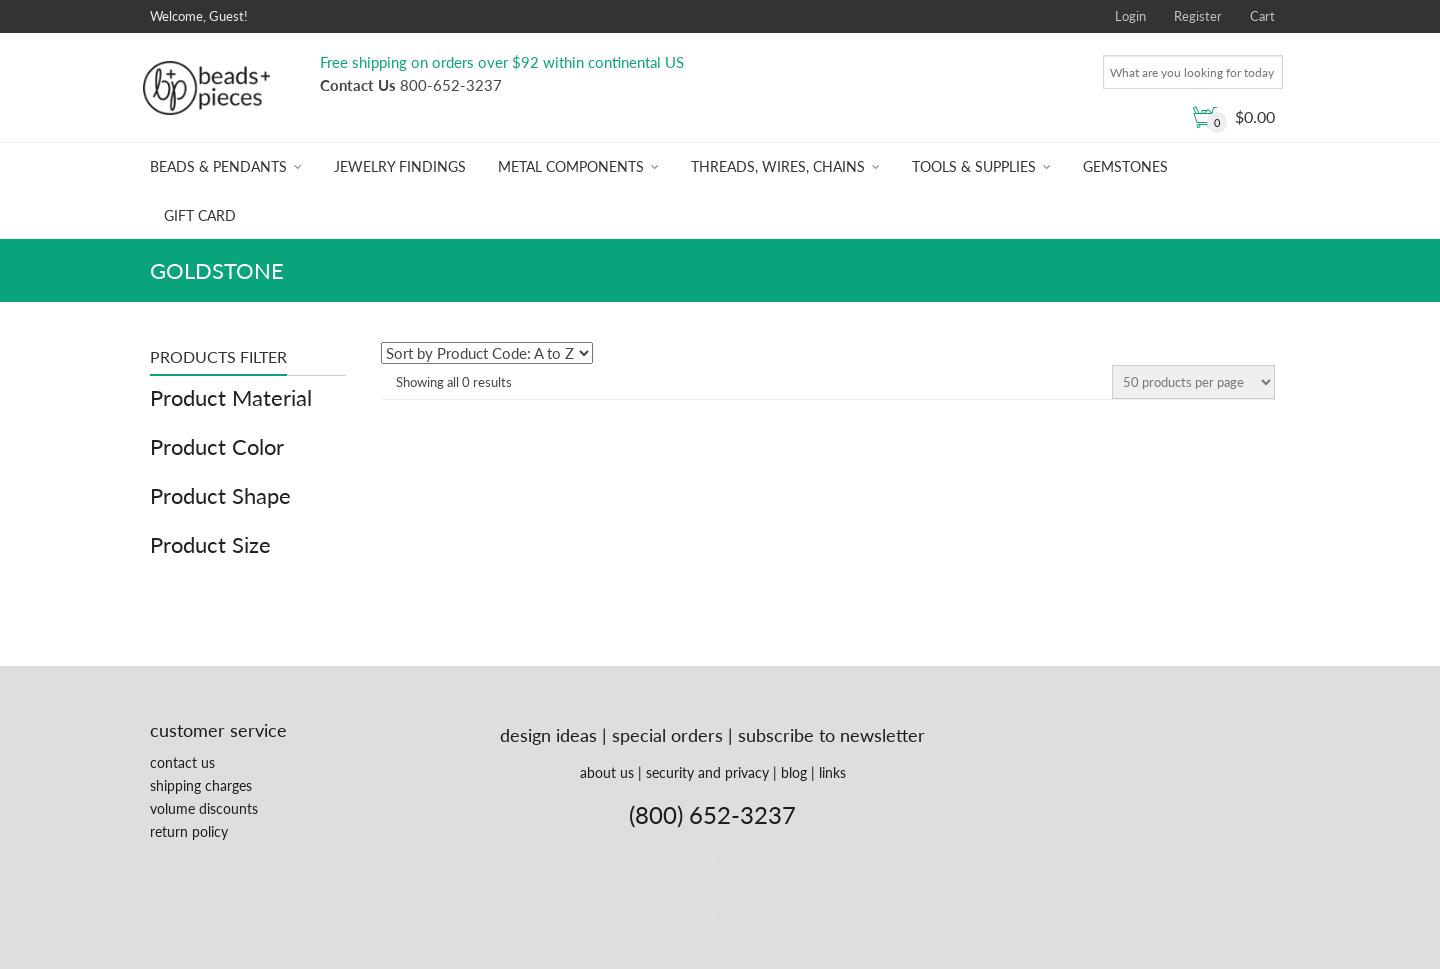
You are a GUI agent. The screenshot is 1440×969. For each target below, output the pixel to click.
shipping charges (201, 785)
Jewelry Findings (400, 166)
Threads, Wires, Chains (778, 166)
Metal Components (571, 166)
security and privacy (707, 772)
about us (607, 772)
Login (1130, 16)
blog (794, 772)
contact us (182, 762)
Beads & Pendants (218, 166)
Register (1198, 16)
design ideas (548, 735)
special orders (667, 735)
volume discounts (204, 808)
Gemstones (1125, 166)
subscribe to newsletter (831, 735)
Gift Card (200, 215)
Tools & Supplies (974, 166)
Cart (1262, 16)
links (832, 772)
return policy (189, 831)
